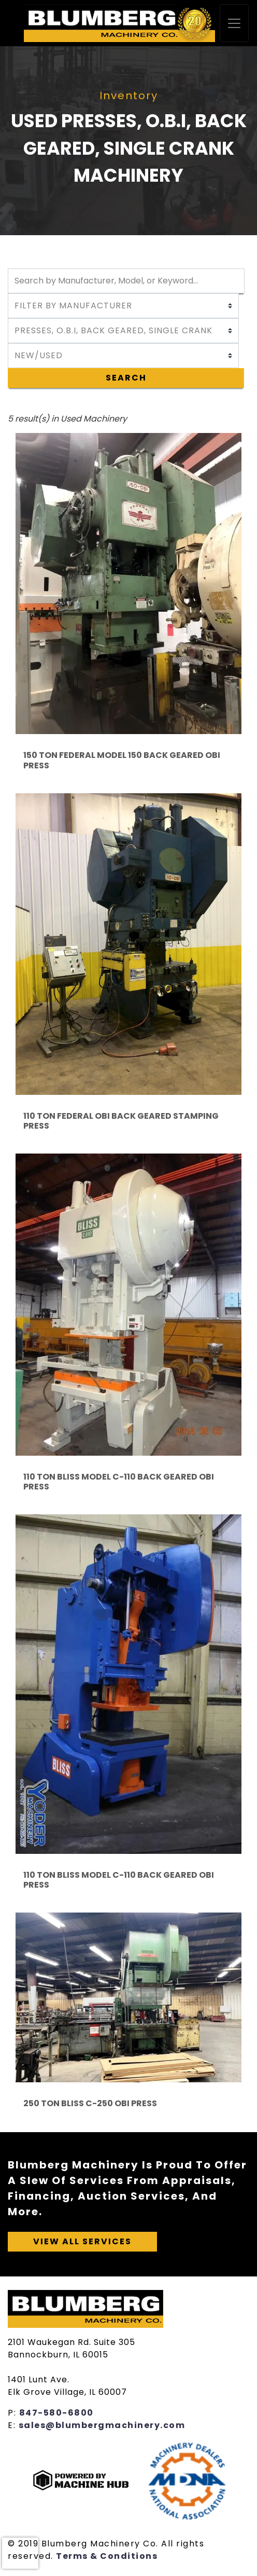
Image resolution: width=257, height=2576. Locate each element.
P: (13, 2413)
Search (126, 378)
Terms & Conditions (107, 2556)
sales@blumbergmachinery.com (102, 2425)
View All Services (82, 2241)
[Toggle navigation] (234, 23)
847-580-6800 (56, 2413)
